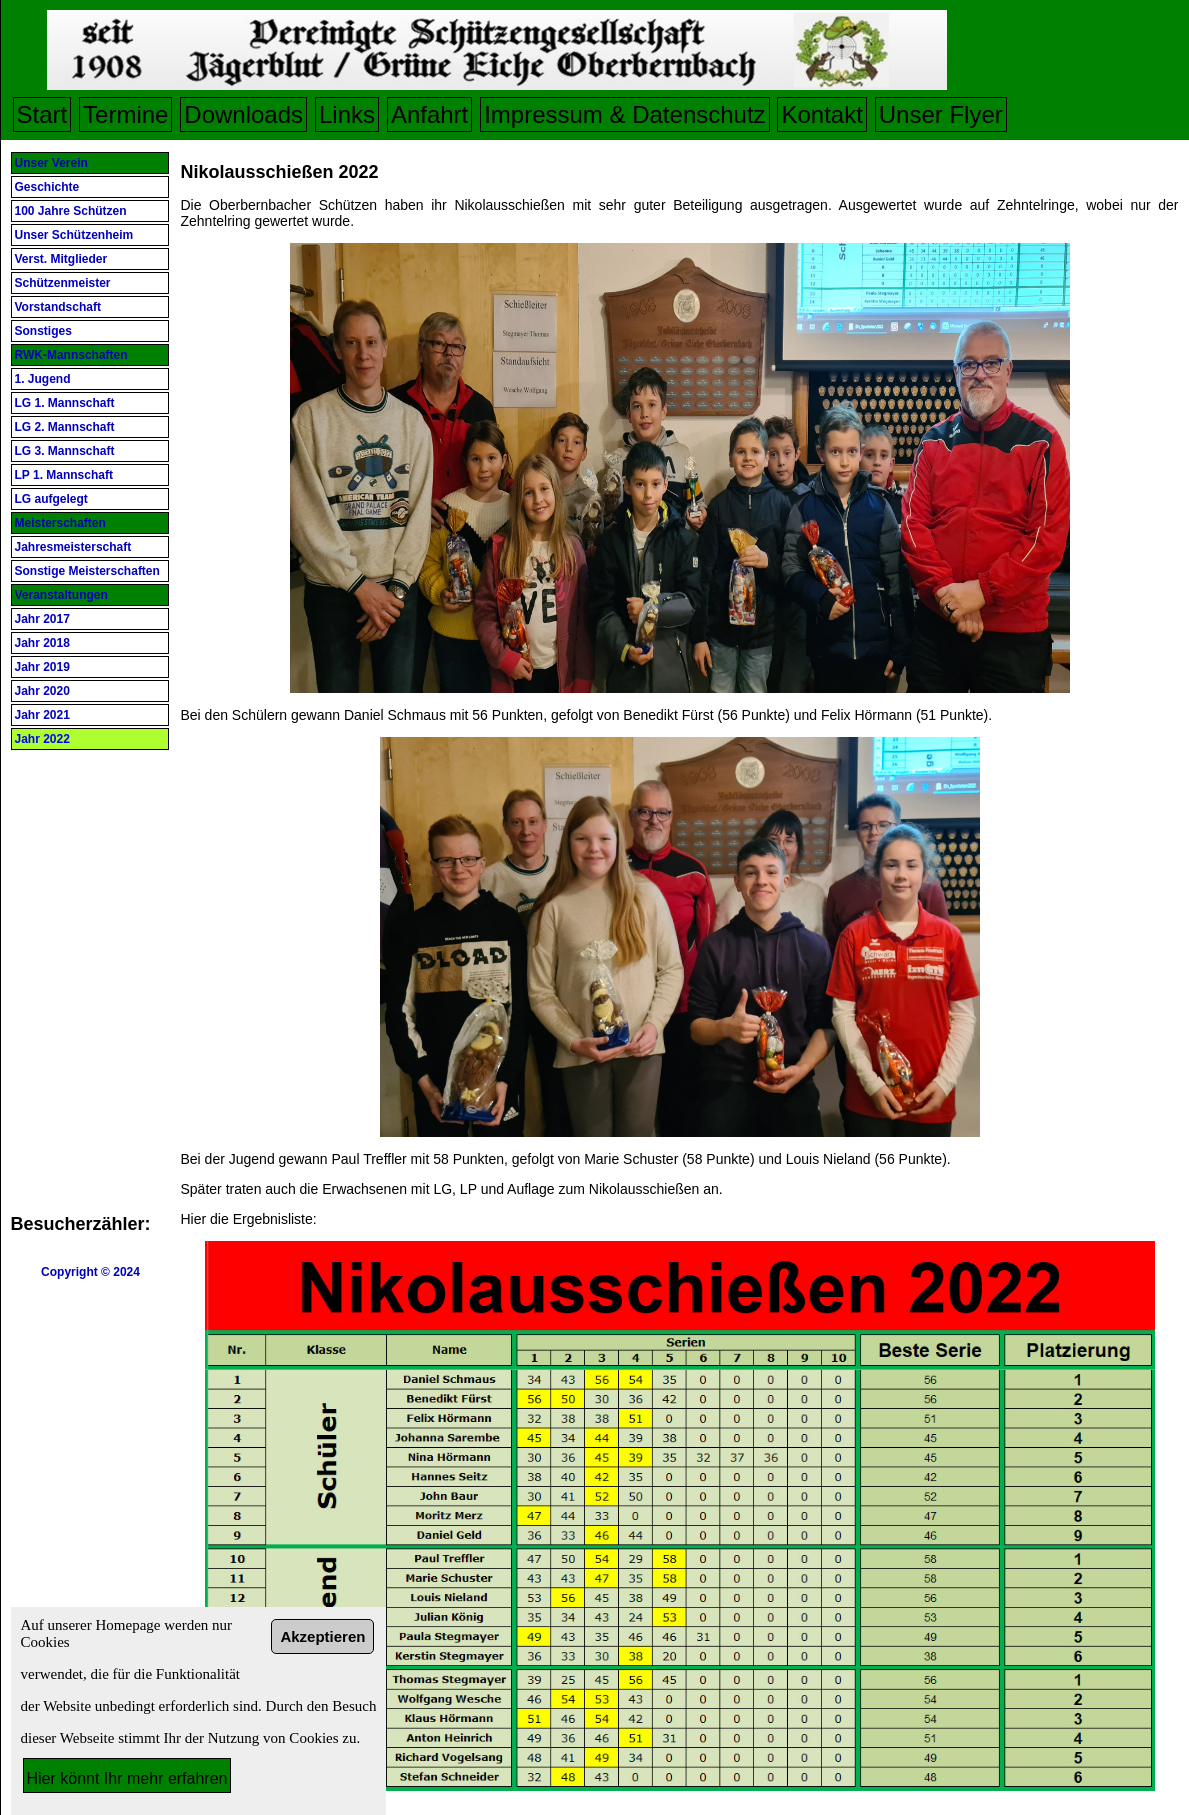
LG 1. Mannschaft (65, 403)
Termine (125, 114)
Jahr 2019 (42, 667)
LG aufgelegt (51, 499)
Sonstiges (43, 331)
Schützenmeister (63, 283)
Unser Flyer (941, 114)
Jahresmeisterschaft (73, 547)
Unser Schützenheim (74, 235)
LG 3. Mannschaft (65, 451)
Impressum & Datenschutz (624, 114)
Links (347, 114)
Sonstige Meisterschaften (87, 571)
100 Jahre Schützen (71, 211)
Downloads (243, 114)
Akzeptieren (322, 1636)
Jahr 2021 (42, 715)
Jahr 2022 (42, 739)
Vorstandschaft (58, 307)
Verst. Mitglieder (61, 259)
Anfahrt (429, 114)
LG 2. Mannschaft (65, 427)
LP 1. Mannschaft (64, 475)
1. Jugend (43, 379)
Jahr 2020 (42, 691)
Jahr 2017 (42, 619)
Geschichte (47, 187)
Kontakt (821, 114)
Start (42, 114)
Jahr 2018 (42, 643)
